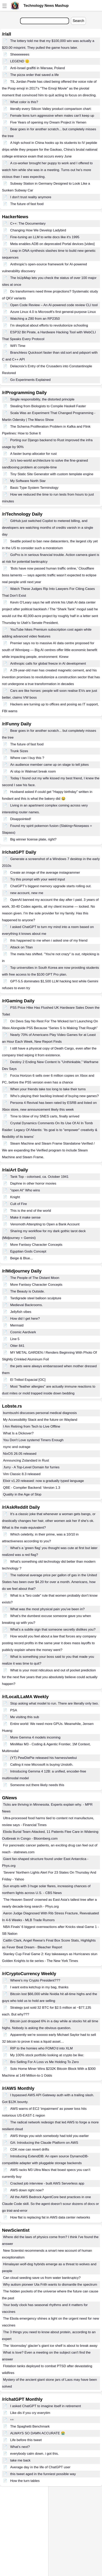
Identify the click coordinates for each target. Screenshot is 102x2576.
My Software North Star (28, 481)
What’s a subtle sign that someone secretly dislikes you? (53, 1629)
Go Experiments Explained (30, 380)
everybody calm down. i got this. (34, 2454)
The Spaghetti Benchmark (30, 2426)
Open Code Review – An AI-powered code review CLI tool (54, 305)
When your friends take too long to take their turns (48, 1089)
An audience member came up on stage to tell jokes (49, 765)
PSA (13, 1710)
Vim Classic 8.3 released (22, 1474)
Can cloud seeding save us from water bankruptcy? (42, 2278)
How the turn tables (25, 2481)
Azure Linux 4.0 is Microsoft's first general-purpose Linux (53, 312)
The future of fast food (27, 204)
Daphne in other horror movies (33, 1183)
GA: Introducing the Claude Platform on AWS (44, 2143)
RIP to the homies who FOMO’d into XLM (41, 2048)
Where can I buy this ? (27, 758)
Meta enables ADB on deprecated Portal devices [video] (52, 244)
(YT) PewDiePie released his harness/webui (43, 1758)
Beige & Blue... (21, 1258)
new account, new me (26, 893)
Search (78, 21)
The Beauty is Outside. (27, 1291)
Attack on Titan (21, 947)
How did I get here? (25, 1318)
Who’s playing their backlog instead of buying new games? (54, 1096)
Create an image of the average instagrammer (45, 872)
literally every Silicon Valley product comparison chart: (51, 109)
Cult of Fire (18, 1204)
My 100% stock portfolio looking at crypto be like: (47, 2055)
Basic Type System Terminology (34, 488)
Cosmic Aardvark (23, 1332)
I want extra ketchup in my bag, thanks (39, 1987)
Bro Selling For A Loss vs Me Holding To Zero (44, 2062)
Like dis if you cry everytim (30, 2413)
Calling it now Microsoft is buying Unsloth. (41, 1764)
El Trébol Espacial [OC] (28, 1380)
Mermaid (16, 1325)
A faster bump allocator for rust (33, 454)
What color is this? (24, 102)
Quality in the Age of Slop (22, 1494)
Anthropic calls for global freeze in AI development (48, 663)
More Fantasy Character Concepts (36, 1245)
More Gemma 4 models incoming (35, 1737)
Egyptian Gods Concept (28, 1251)
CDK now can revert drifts (29, 2149)
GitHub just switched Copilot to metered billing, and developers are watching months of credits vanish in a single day (47, 527)
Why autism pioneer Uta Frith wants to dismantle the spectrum (50, 2284)
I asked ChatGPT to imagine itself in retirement (45, 2406)
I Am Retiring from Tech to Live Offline (31, 1426)
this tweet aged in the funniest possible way (43, 2474)
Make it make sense (25, 1217)
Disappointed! (20, 819)
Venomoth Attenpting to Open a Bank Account (45, 1224)
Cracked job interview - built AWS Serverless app (47, 2183)
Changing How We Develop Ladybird (38, 230)
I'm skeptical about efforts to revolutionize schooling (49, 325)
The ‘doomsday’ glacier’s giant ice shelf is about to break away (50, 2346)
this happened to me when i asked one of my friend (49, 940)
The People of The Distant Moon (34, 1278)
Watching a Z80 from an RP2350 (35, 319)
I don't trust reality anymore (30, 197)
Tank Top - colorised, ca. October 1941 (39, 1177)
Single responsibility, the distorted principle (42, 399)
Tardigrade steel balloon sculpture (35, 1298)
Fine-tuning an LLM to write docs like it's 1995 (44, 237)
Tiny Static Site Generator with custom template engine (51, 474)
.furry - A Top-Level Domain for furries (31, 1467)
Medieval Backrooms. (26, 1305)
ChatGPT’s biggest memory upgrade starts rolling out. (51, 886)
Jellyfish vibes (20, 1312)
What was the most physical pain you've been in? (47, 1609)
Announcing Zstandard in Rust (26, 1460)
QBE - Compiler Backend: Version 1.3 (31, 1488)
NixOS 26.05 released (19, 1454)
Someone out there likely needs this (37, 1785)
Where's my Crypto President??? (35, 1980)
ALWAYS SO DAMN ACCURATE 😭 (37, 2433)
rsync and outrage (16, 1447)
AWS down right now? (27, 2190)
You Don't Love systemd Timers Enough (33, 1440)
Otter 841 (17, 1346)
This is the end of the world (30, 1211)
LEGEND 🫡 (20, 61)
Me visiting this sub (24, 1717)
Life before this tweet (26, 2440)
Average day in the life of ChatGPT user (40, 2467)
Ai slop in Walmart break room (33, 771)
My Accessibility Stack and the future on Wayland (40, 1420)
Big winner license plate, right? (33, 839)
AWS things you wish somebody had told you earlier (49, 2136)
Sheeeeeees (19, 54)
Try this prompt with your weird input (37, 879)
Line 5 (14, 1339)
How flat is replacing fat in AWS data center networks (50, 2217)
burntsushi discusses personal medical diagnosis (40, 1413)
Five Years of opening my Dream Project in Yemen (48, 122)
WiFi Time (18, 346)
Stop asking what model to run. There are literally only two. (54, 1703)
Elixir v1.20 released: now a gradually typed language (43, 1481)
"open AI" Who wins (25, 1190)
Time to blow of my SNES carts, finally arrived (44, 1116)
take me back (20, 2460)
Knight (15, 1197)
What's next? (20, 2447)
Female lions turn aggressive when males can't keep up (52, 115)
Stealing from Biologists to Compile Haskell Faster (48, 406)
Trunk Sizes (19, 751)
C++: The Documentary (28, 223)
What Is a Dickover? (18, 1433)
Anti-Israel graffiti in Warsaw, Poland (37, 68)
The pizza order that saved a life (34, 75)
